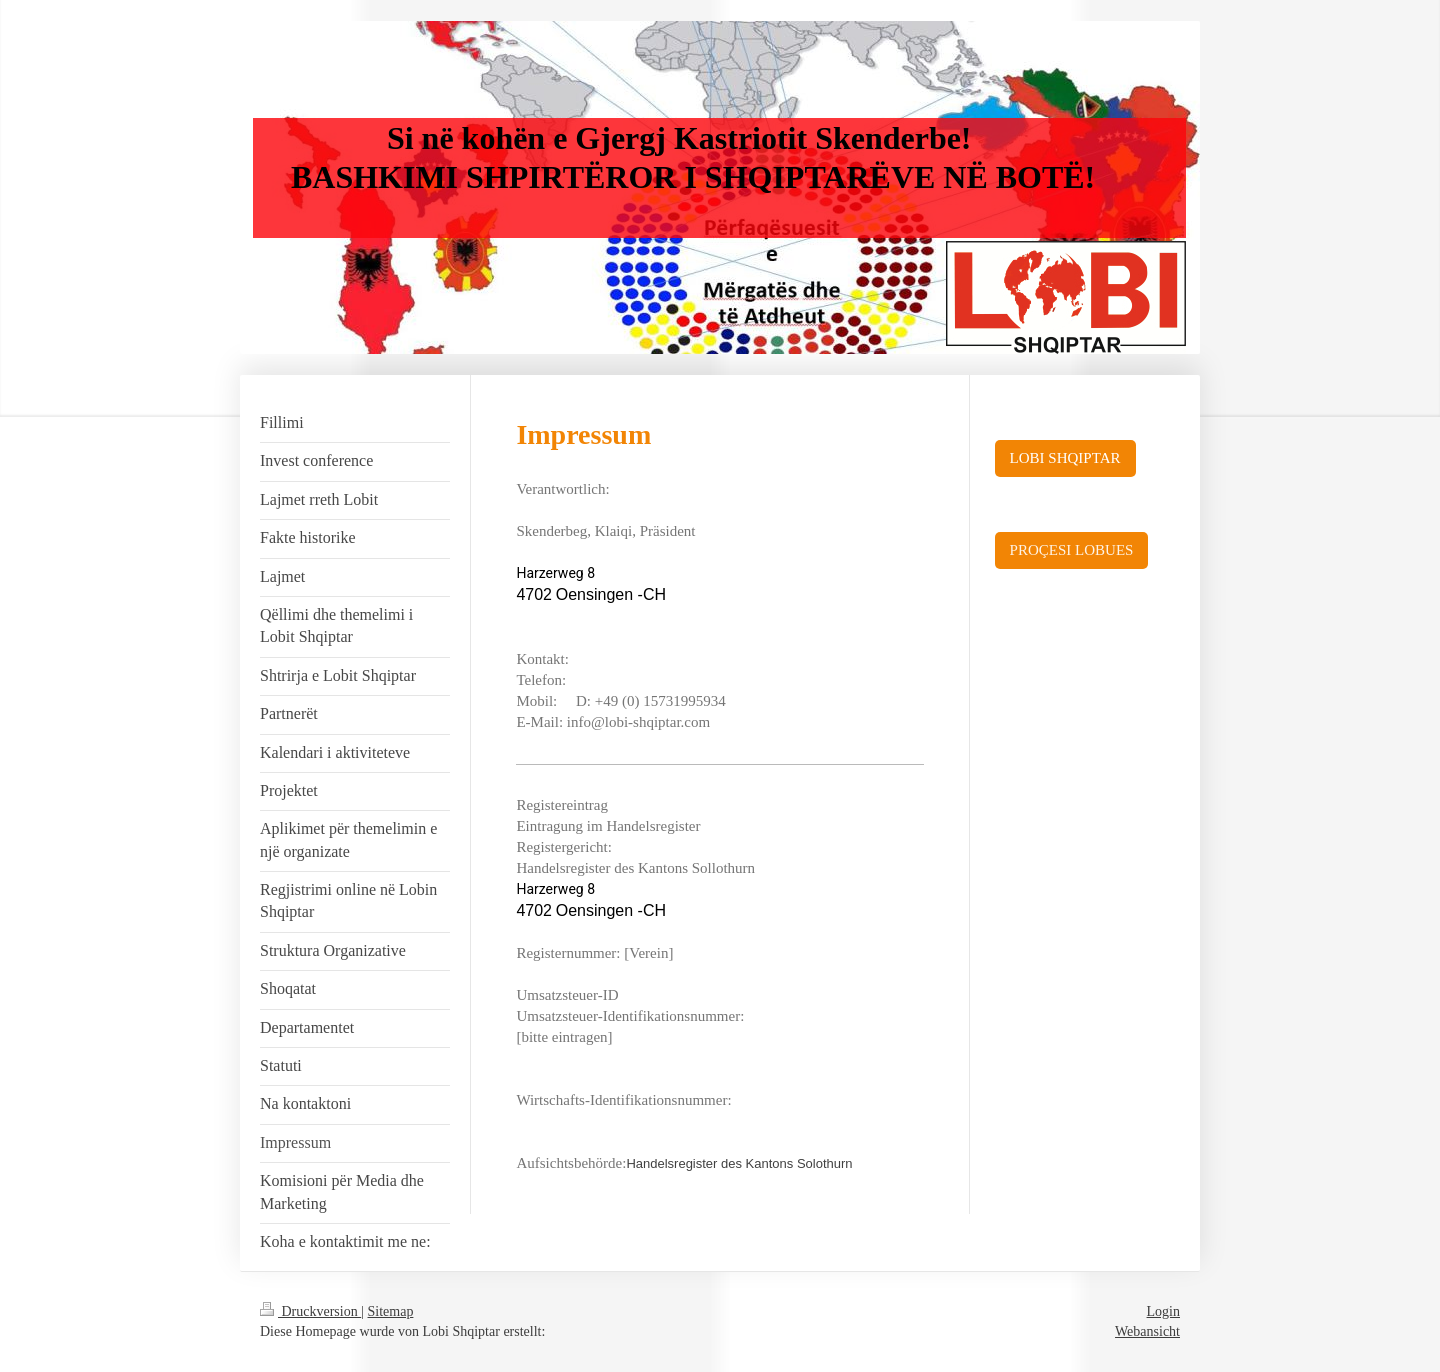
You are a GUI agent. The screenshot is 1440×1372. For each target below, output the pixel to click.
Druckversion (310, 1311)
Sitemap (391, 1311)
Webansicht (1147, 1331)
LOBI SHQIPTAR (1065, 458)
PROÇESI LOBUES (1072, 550)
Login (1163, 1311)
